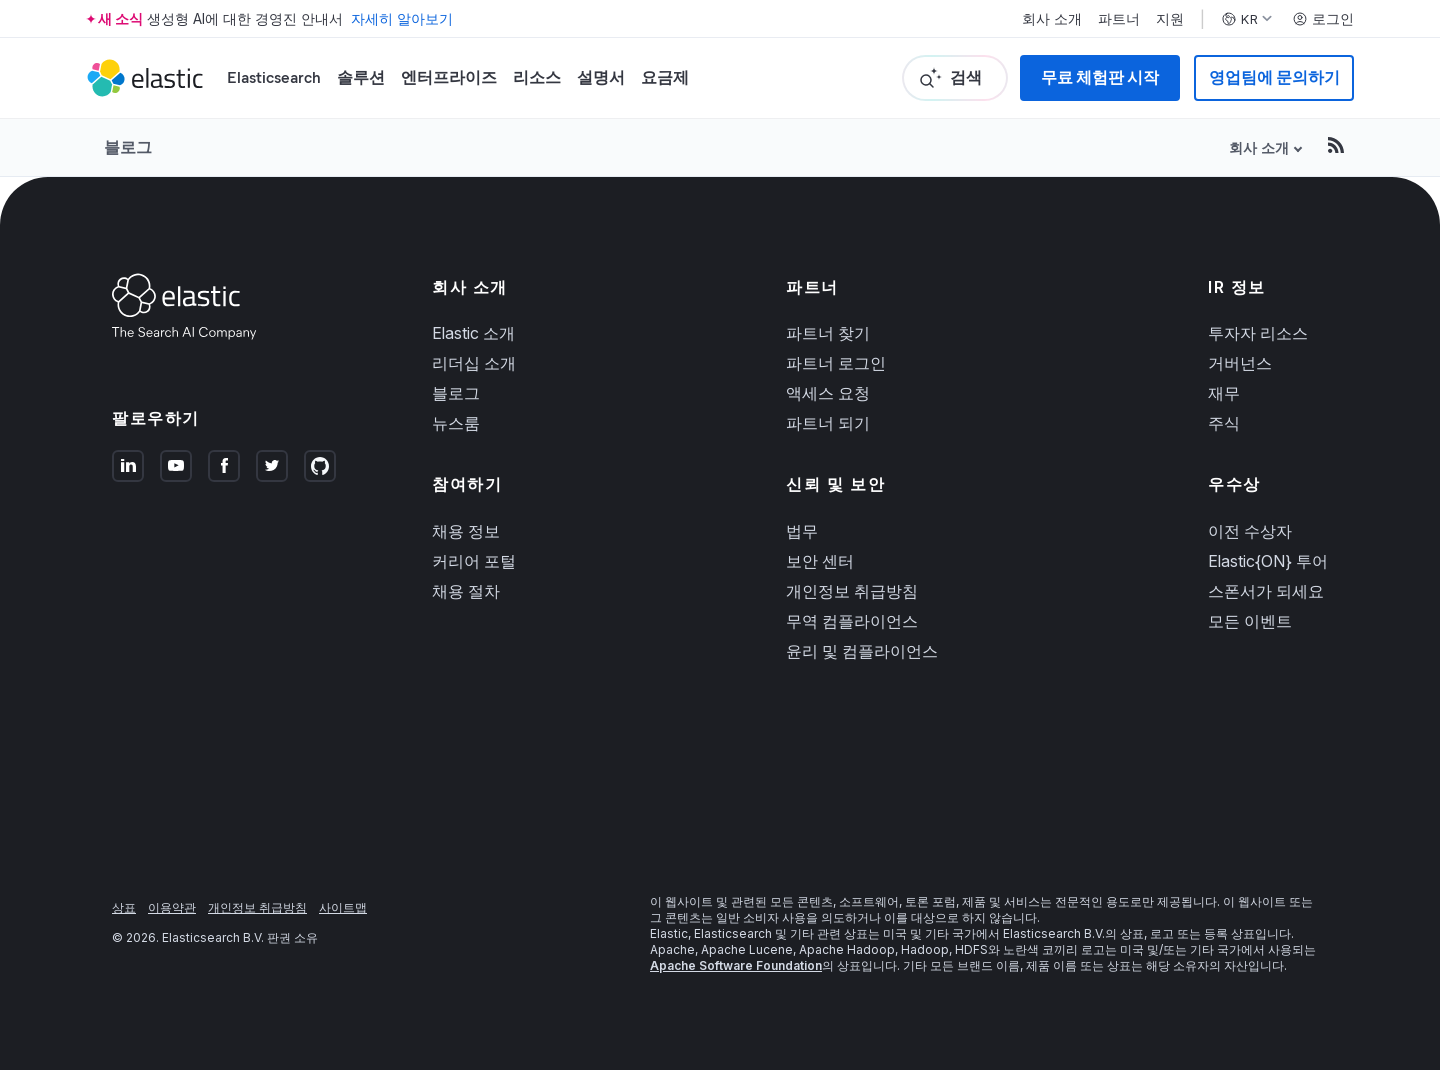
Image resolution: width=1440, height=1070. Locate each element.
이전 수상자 (1250, 531)
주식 (1224, 423)
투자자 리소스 (1258, 333)
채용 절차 (466, 591)
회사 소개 (1052, 19)
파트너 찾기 (828, 333)
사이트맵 (343, 907)
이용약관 (172, 907)
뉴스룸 (456, 423)
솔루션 (361, 77)
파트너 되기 (828, 423)
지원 (1170, 19)
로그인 (1323, 19)
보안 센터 (820, 561)
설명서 (601, 77)
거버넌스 (1240, 363)
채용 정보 (466, 531)
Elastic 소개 (473, 333)
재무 (1224, 393)
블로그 (128, 147)
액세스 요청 (828, 393)
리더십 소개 (474, 363)
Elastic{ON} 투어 (1268, 561)
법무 (802, 531)
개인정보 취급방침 (852, 591)
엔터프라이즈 (449, 77)
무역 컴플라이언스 (852, 621)
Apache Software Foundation (736, 965)
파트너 (1119, 19)
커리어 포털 (474, 561)
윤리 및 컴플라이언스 (862, 651)
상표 (124, 907)
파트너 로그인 (836, 363)
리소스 (537, 77)
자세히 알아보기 (402, 18)
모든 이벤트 (1250, 621)
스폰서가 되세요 (1266, 591)
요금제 (665, 77)
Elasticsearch (274, 77)
